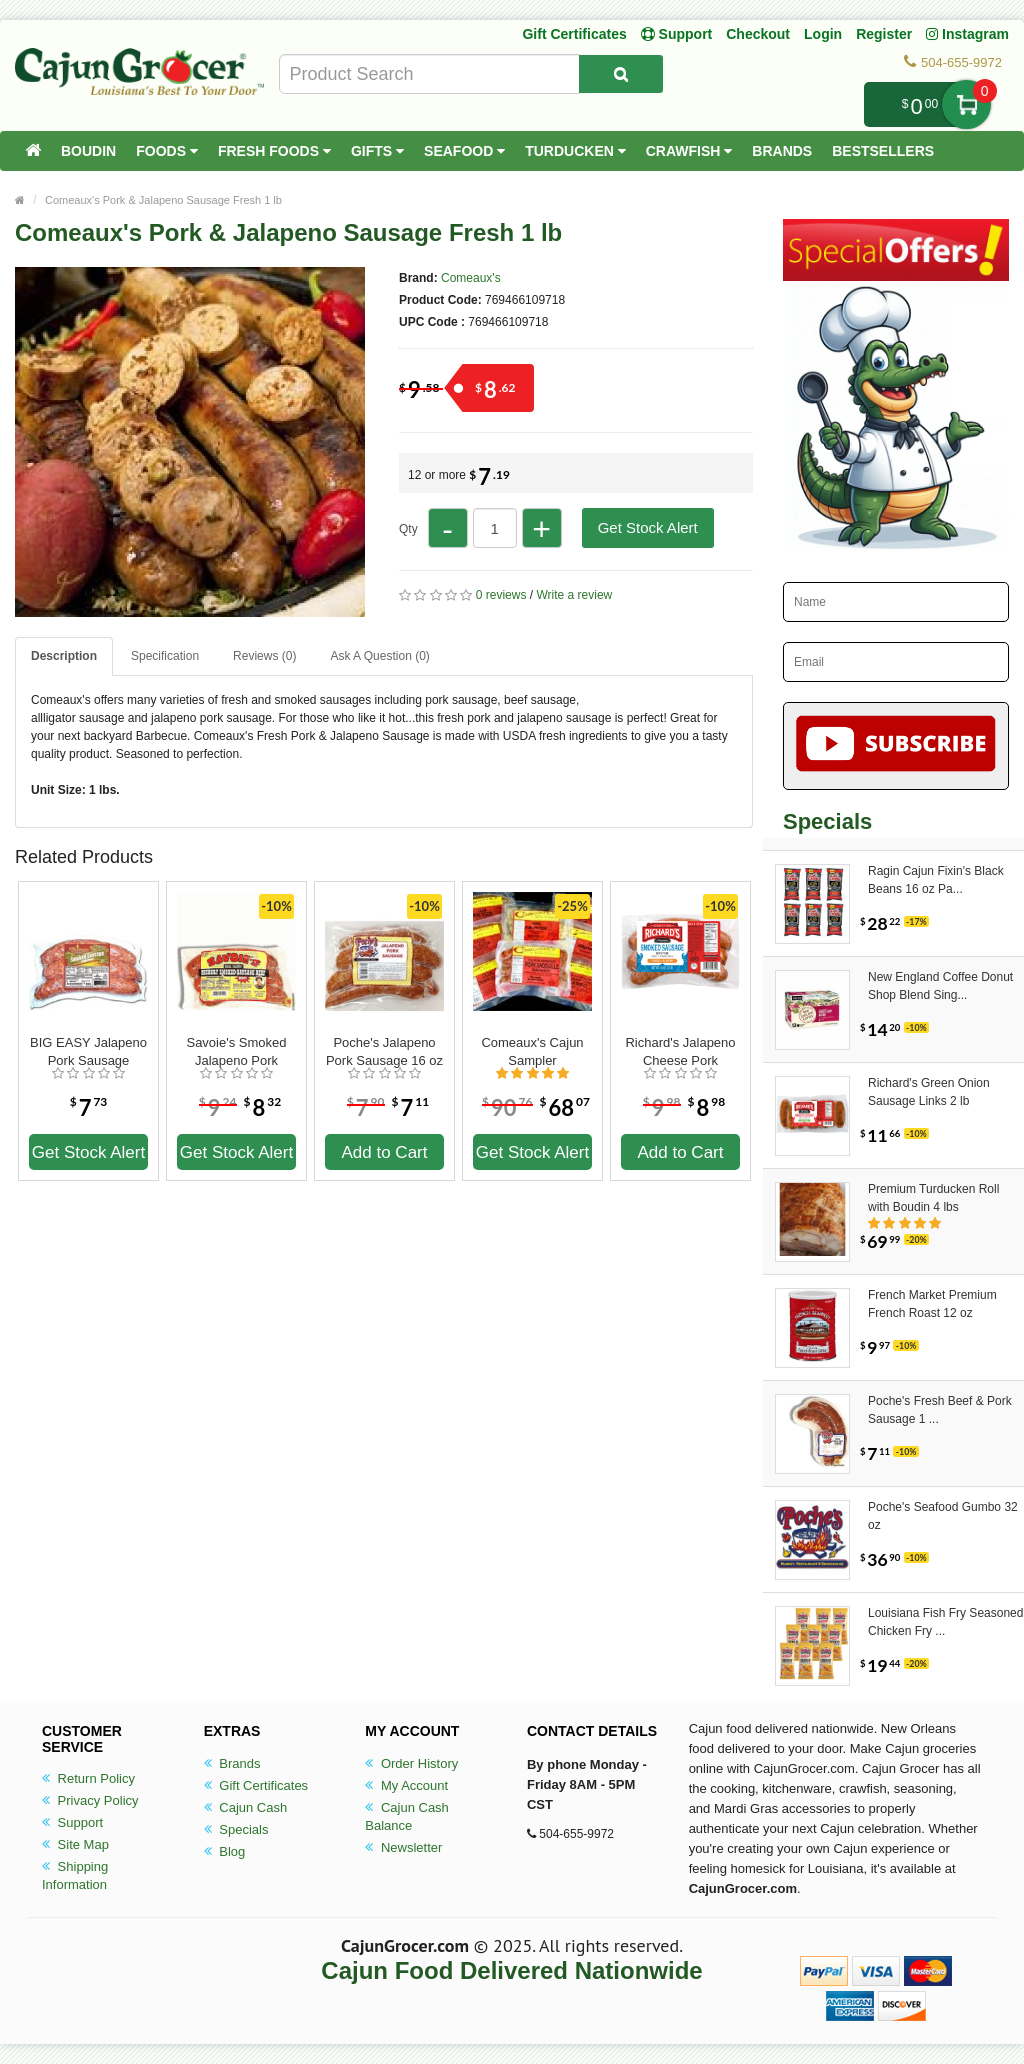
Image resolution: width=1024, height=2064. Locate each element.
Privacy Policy (90, 1800)
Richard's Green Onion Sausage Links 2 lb (929, 1092)
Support (72, 1822)
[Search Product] (621, 74)
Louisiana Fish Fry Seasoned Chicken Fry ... (945, 1622)
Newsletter (403, 1847)
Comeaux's (471, 278)
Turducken (575, 151)
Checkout (758, 34)
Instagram (967, 34)
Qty (408, 529)
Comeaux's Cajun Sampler (532, 1051)
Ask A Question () (379, 656)
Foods (167, 151)
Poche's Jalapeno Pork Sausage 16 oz (384, 1051)
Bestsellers (883, 151)
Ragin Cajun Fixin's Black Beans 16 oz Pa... (936, 880)
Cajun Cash (246, 1807)
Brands (782, 151)
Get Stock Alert (648, 527)
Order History (411, 1763)
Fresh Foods (274, 151)
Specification (165, 656)
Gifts (377, 151)
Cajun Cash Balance (407, 1816)
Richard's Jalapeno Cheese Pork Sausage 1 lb (680, 1052)
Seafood (464, 151)
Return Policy (88, 1778)
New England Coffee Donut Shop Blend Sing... (940, 986)
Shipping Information (75, 1875)
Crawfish (689, 151)
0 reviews (501, 595)
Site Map (75, 1844)
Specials (236, 1829)
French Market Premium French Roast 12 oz (932, 1304)
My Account (406, 1785)
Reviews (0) (264, 656)
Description (64, 656)
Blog (225, 1851)
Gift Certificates (574, 34)
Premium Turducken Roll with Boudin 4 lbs (933, 1198)
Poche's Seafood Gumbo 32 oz (943, 1516)
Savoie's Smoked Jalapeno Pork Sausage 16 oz (236, 1052)
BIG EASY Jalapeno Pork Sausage (88, 1051)
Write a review (574, 595)
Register (884, 34)
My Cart (966, 104)
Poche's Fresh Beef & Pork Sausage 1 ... (940, 1410)
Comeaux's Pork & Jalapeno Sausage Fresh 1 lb (163, 200)
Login (823, 34)
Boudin (88, 151)
